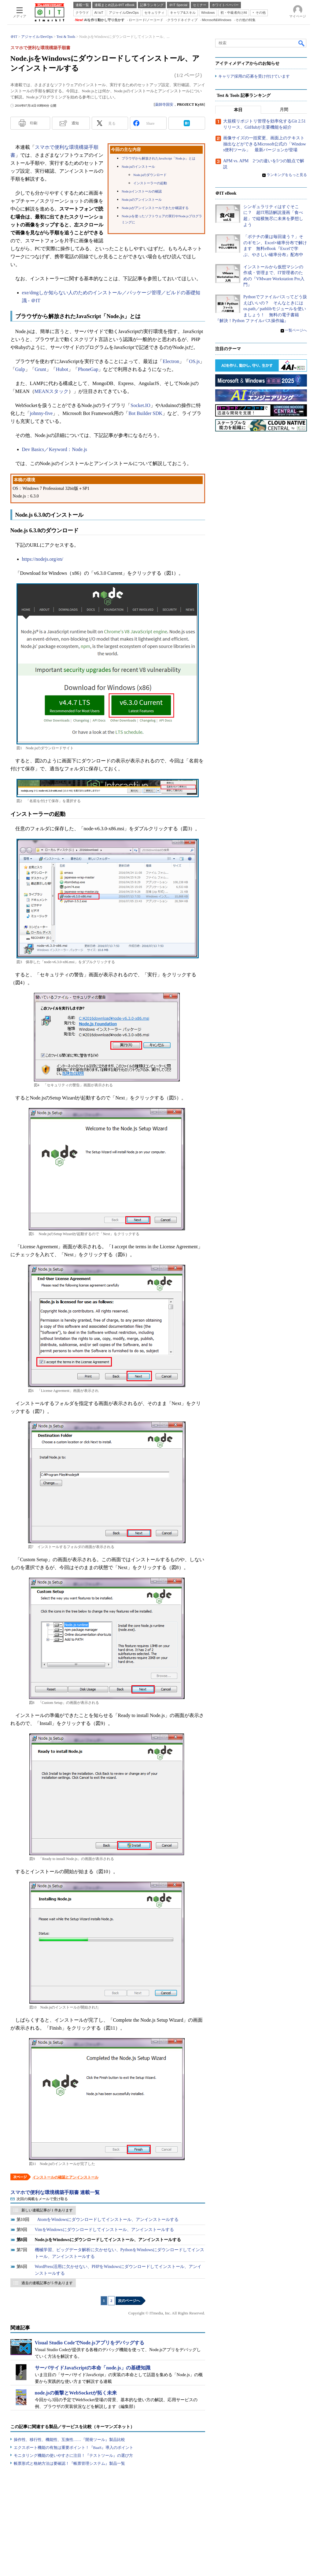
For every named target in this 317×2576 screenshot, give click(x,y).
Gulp (20, 369)
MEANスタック (51, 391)
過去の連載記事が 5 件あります (47, 2283)
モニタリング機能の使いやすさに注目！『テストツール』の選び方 (73, 2455)
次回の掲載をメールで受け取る (42, 2199)
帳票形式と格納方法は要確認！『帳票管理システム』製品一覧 (69, 2463)
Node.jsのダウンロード (150, 175)
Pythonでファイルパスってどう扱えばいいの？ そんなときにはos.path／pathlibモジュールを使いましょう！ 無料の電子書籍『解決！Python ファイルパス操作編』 (261, 309)
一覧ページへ (296, 330)
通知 (75, 123)
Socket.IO (140, 405)
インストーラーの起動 (150, 183)
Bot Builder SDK (145, 413)
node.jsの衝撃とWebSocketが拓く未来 (76, 2392)
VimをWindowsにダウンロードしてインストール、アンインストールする (104, 2229)
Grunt (40, 369)
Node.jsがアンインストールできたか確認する (155, 208)
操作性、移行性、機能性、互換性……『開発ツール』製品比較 (69, 2439)
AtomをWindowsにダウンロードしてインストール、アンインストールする (108, 2219)
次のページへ (129, 2301)
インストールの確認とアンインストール (65, 2177)
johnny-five (41, 413)
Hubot (62, 369)
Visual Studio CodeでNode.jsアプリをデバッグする (89, 2342)
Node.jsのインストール (138, 166)
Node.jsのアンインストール (142, 199)
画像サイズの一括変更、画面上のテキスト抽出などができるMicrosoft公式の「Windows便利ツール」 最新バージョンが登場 (264, 144)
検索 (301, 43)
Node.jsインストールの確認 (142, 191)
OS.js (194, 361)
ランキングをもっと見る (287, 175)
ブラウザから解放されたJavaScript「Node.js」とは (158, 158)
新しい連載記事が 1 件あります (47, 2210)
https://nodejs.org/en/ (42, 559)
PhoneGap (88, 369)
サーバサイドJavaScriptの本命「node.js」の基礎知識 (92, 2367)
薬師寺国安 (164, 104)
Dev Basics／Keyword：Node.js (54, 449)
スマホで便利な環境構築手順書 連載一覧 (55, 2192)
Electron (171, 361)
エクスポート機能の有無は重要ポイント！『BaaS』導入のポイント (73, 2447)
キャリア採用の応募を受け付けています (254, 76)
